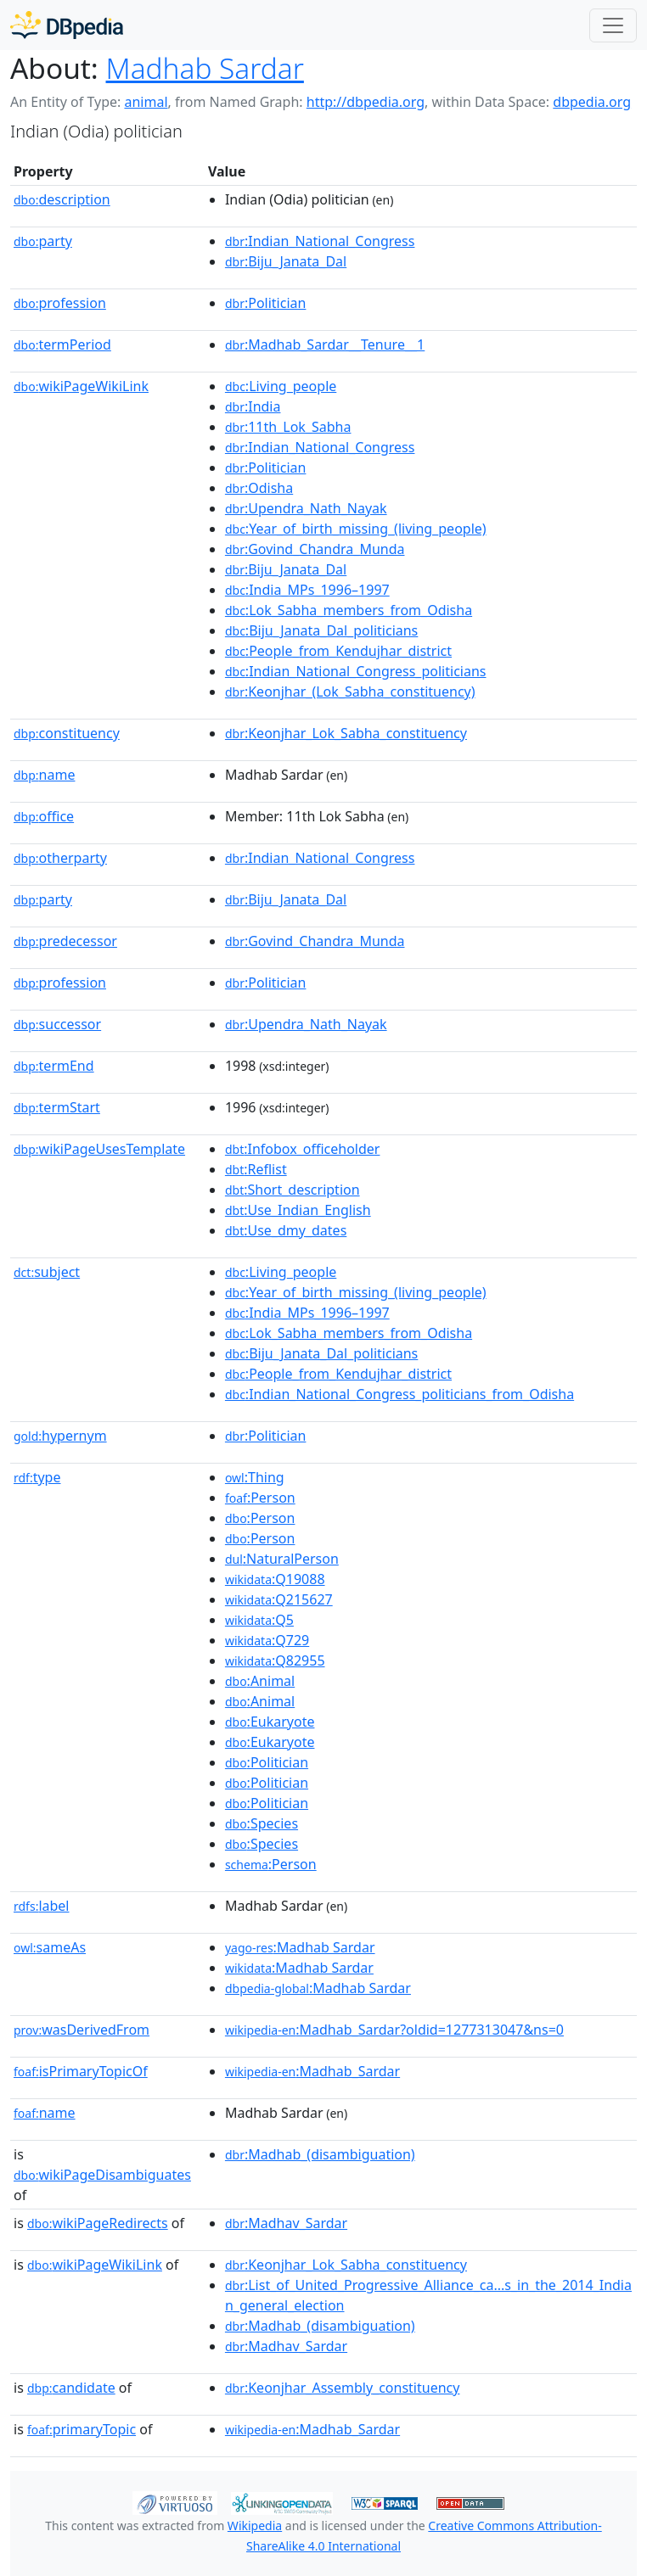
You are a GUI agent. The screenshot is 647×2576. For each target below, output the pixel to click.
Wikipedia (255, 2525)
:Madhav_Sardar (286, 2223)
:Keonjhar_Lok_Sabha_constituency (346, 733)
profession (60, 303)
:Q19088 (275, 1579)
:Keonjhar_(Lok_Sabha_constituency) (350, 691)
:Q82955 (275, 1660)
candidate (71, 2387)
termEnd (54, 1065)
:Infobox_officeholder (302, 1149)
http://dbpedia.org (366, 101)
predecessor (65, 941)
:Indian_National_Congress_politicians (356, 671)
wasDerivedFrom (81, 2029)
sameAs (50, 1947)
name (44, 774)
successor (57, 1024)
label (42, 1905)
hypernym (60, 1435)
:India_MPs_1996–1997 (307, 589)
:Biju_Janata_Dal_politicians (321, 630)
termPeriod (62, 344)
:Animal (260, 1681)
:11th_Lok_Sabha (288, 426)
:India (253, 406)
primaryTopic (81, 2429)
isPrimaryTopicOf (81, 2071)
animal (145, 101)
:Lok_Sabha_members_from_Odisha (348, 610)
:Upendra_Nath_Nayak (306, 508)
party (43, 241)
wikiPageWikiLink (81, 386)
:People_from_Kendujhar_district (338, 650)
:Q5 (259, 1619)
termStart (57, 1107)
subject (47, 1272)
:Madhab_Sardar (312, 2071)
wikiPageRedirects (97, 2223)
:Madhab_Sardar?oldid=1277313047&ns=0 (394, 2029)
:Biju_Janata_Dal (285, 261)
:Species (261, 1823)
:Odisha (259, 488)
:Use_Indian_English (298, 1210)
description (62, 199)
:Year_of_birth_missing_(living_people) (356, 528)
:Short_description (292, 1189)
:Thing (254, 1477)
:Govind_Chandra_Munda (315, 549)
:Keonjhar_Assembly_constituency (342, 2387)
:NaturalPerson (282, 1558)
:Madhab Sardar (300, 1947)
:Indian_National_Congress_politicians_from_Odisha (399, 1394)
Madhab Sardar (205, 67)
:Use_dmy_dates (285, 1230)
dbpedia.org (592, 101)
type (37, 1477)
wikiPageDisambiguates (102, 2174)
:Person (260, 1497)
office (44, 816)
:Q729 (267, 1640)
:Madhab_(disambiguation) (320, 2154)
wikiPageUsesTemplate (99, 1149)
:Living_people (280, 386)
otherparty (60, 857)
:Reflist (256, 1169)
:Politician (266, 303)
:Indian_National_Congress (320, 241)
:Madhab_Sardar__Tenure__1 (325, 344)
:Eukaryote (270, 1721)
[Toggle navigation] (613, 25)
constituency (67, 733)
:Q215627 (279, 1599)
